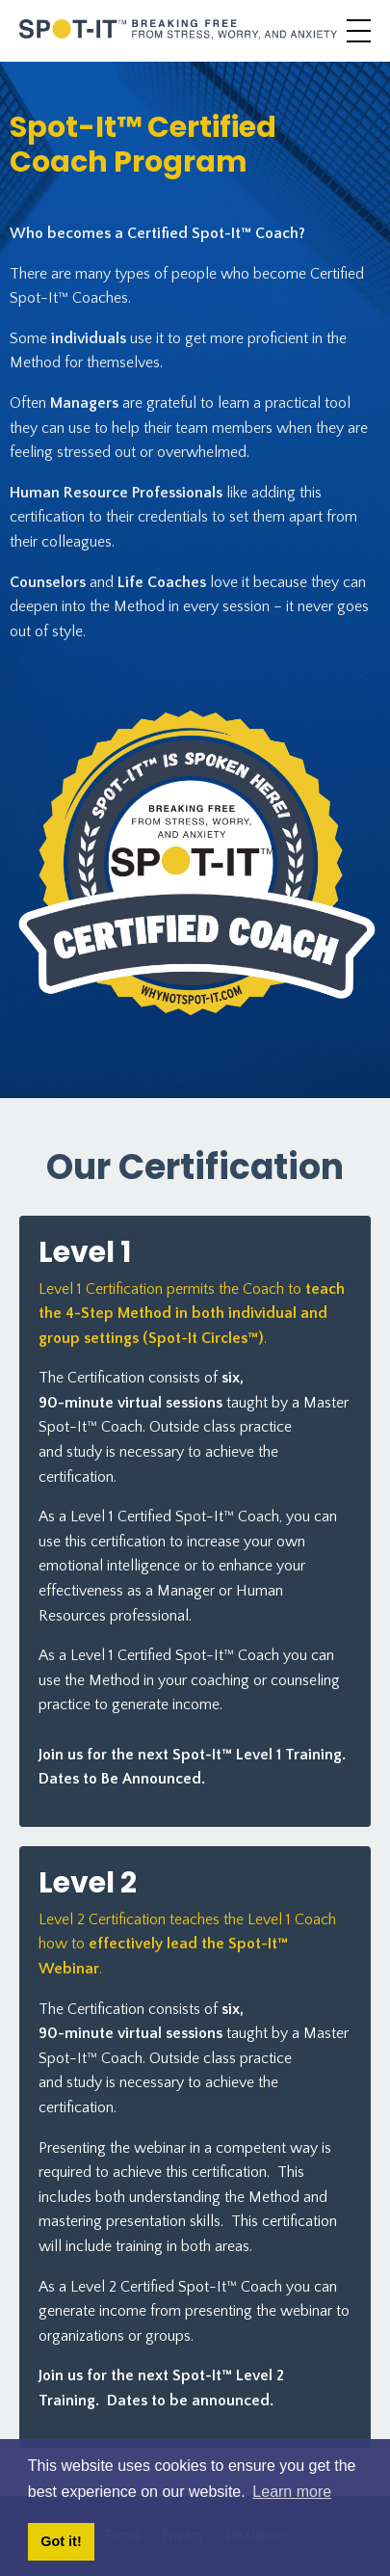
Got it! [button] (60, 2541)
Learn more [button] (291, 2491)
